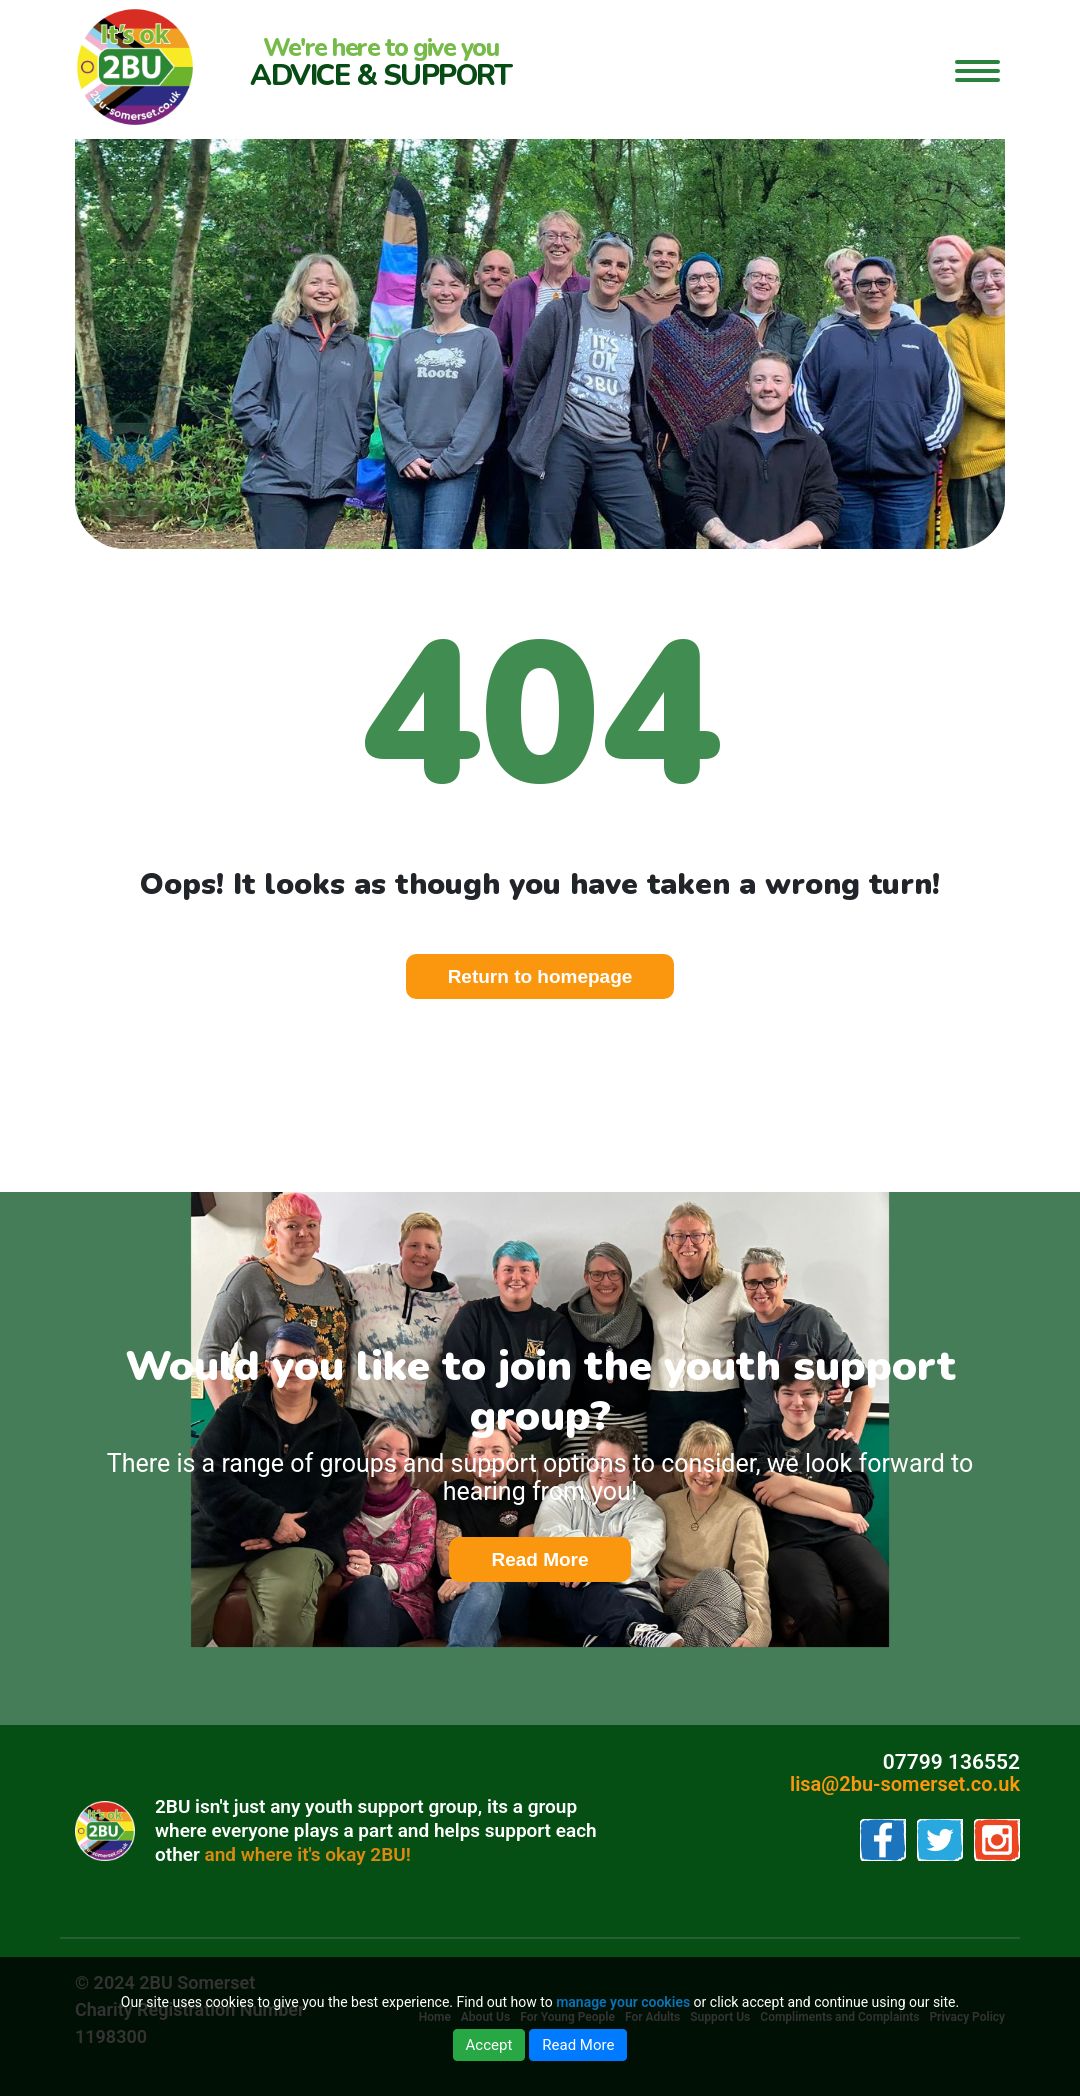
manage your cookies (623, 2002)
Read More (560, 1560)
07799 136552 (951, 1762)
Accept (489, 2045)
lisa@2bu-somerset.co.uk (905, 1784)
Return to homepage (540, 976)
